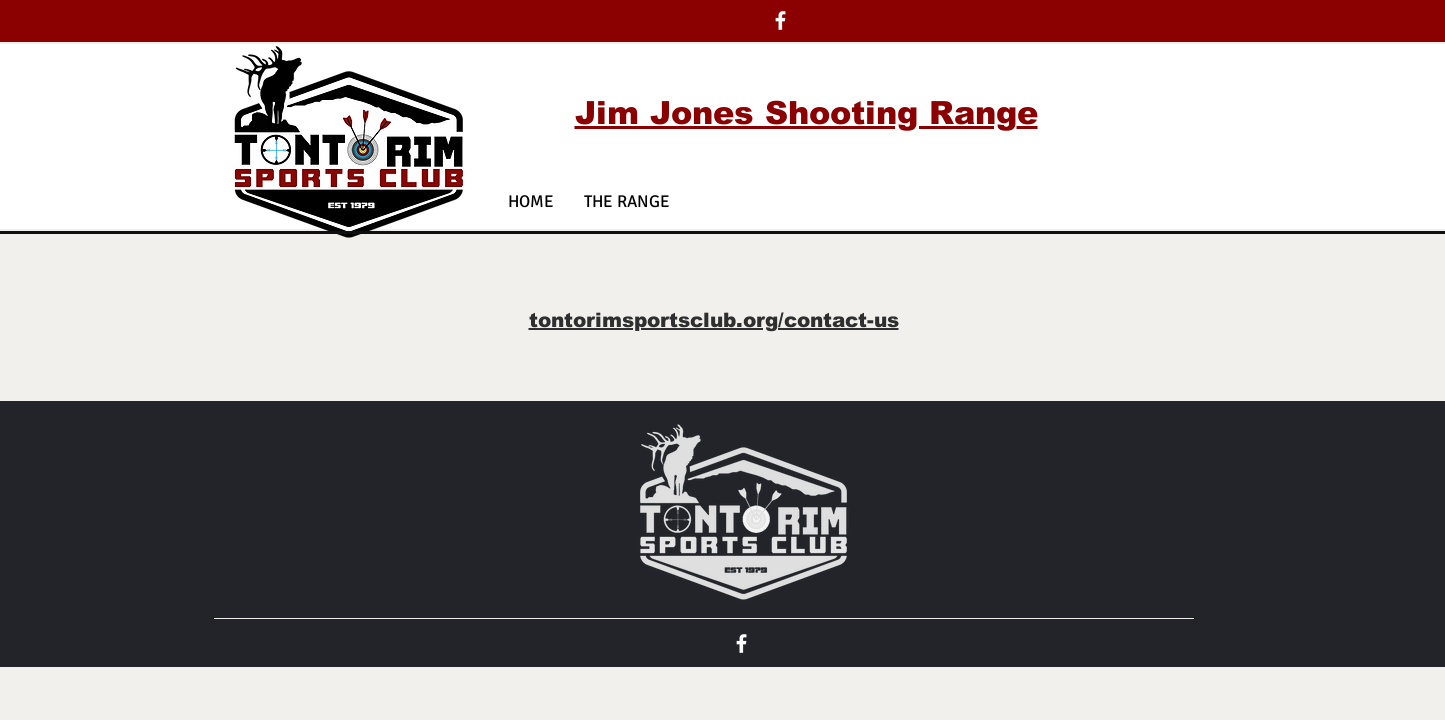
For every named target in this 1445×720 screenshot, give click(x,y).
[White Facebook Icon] (780, 20)
